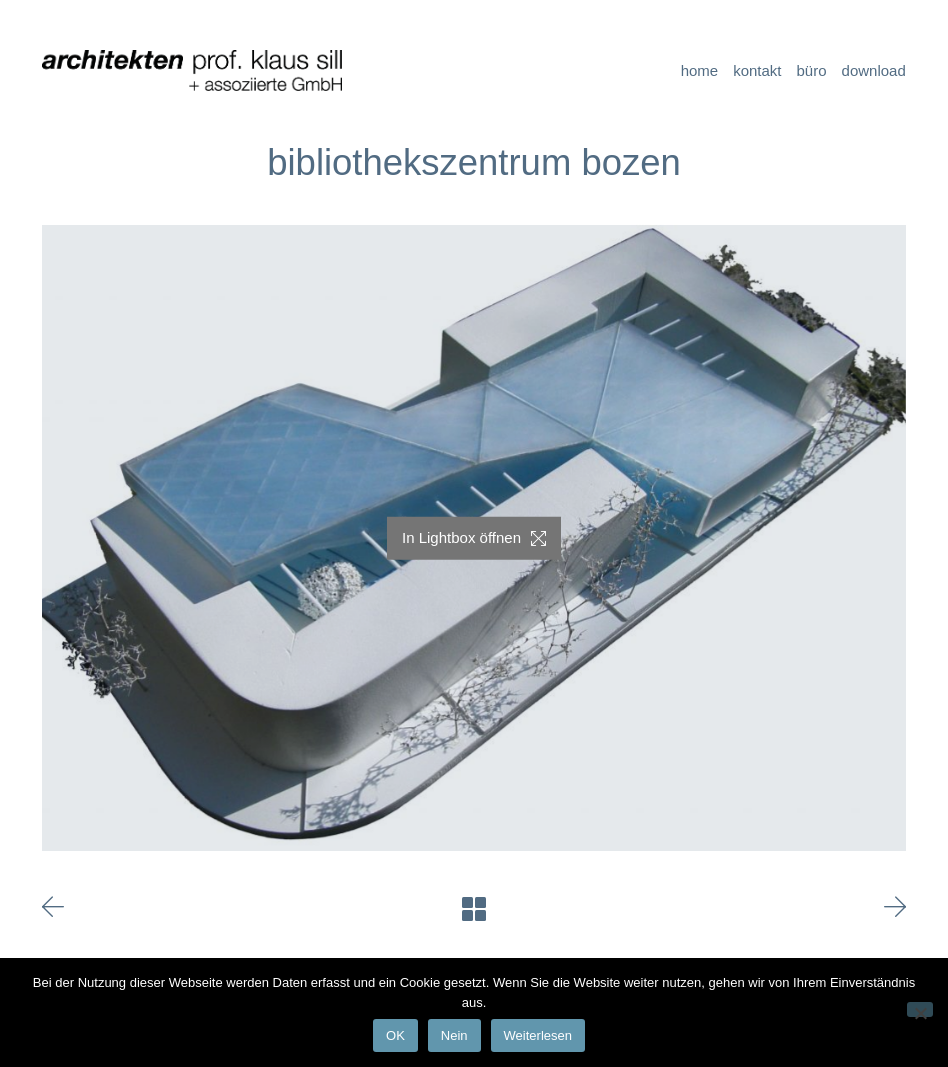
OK (395, 1035)
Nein (454, 1035)
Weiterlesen (538, 1035)
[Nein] (920, 1009)
